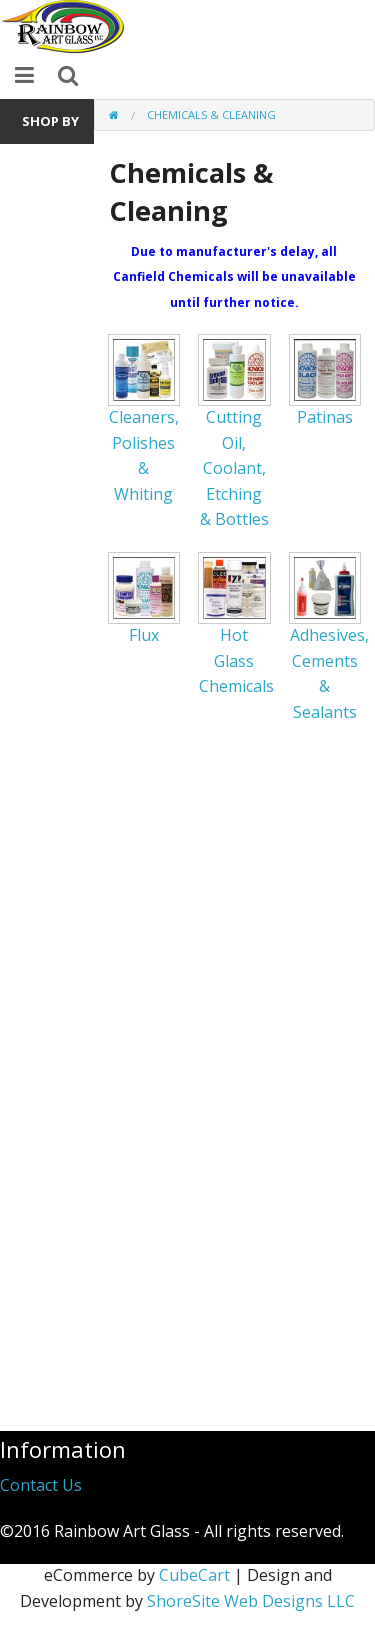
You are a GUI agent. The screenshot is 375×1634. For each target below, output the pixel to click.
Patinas (325, 417)
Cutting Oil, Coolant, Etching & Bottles (234, 468)
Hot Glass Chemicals (236, 660)
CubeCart (194, 1575)
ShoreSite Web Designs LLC (251, 1601)
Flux (144, 635)
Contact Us (41, 1485)
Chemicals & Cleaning (211, 114)
